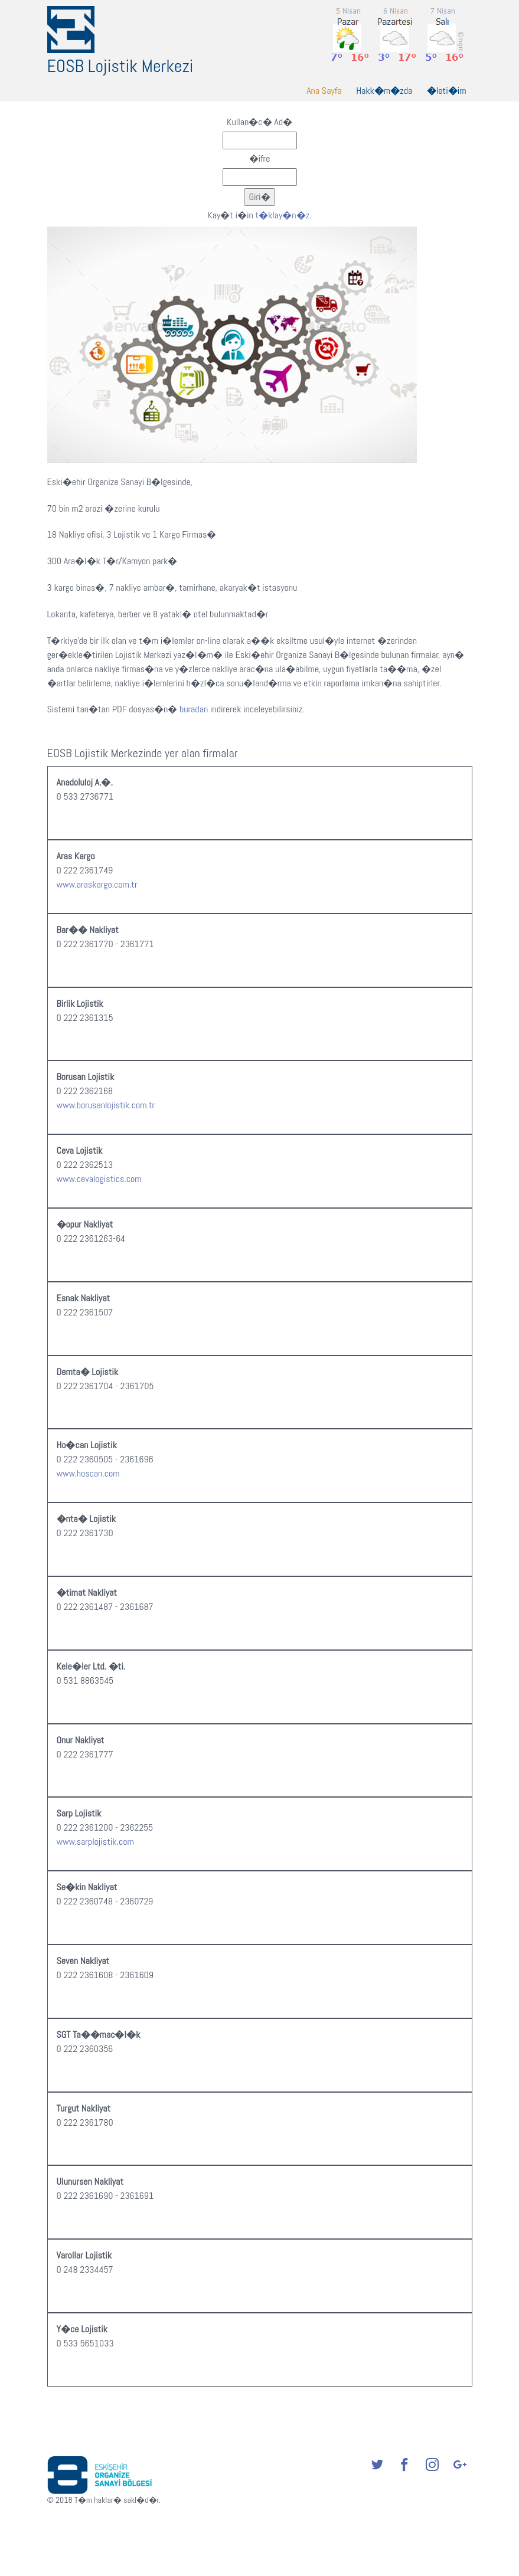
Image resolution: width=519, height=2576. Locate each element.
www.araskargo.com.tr (97, 884)
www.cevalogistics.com (99, 1179)
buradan (193, 709)
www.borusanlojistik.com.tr (106, 1105)
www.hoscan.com (88, 1473)
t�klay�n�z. (283, 215)
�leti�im (446, 90)
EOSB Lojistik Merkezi (120, 66)
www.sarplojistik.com (95, 1841)
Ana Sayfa (323, 90)
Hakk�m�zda (384, 90)
